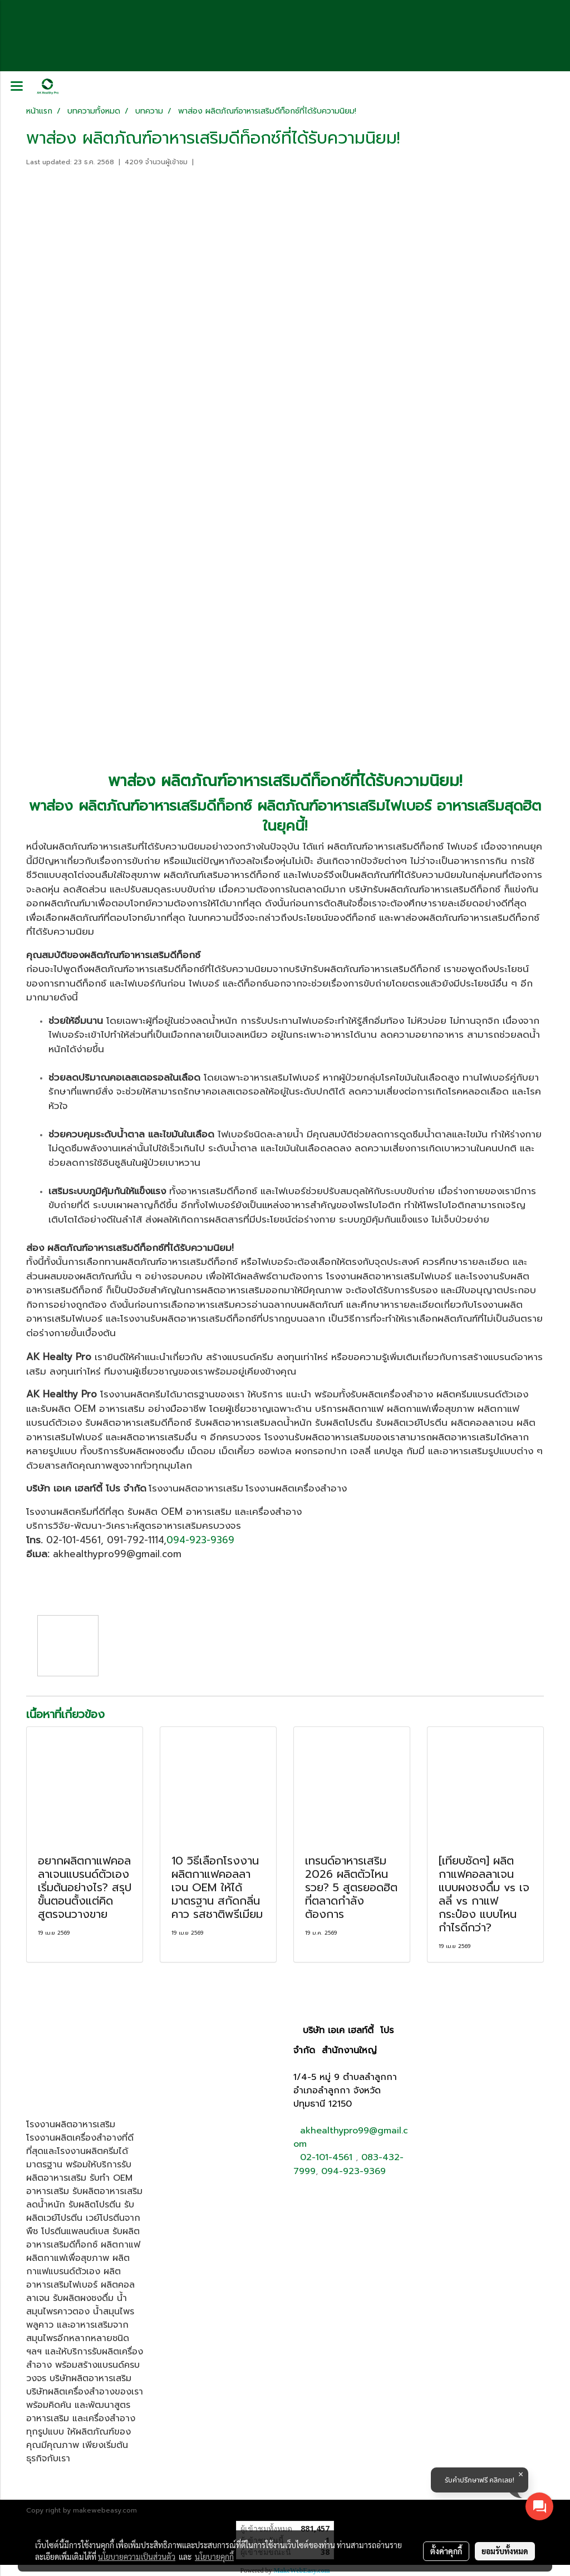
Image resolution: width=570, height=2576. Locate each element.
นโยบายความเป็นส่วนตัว (136, 2557)
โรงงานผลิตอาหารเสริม (196, 1488)
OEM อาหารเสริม (109, 1408)
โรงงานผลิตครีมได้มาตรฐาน (157, 1394)
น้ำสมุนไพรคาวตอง (76, 2305)
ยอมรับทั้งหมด (504, 2551)
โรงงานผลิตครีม (59, 1511)
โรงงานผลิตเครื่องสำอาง (296, 1488)
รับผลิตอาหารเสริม (78, 2171)
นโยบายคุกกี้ (214, 2557)
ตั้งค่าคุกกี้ (446, 2551)
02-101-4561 (73, 1540)
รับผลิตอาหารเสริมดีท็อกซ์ (138, 1422)
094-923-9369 (200, 1540)
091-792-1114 (135, 1540)
